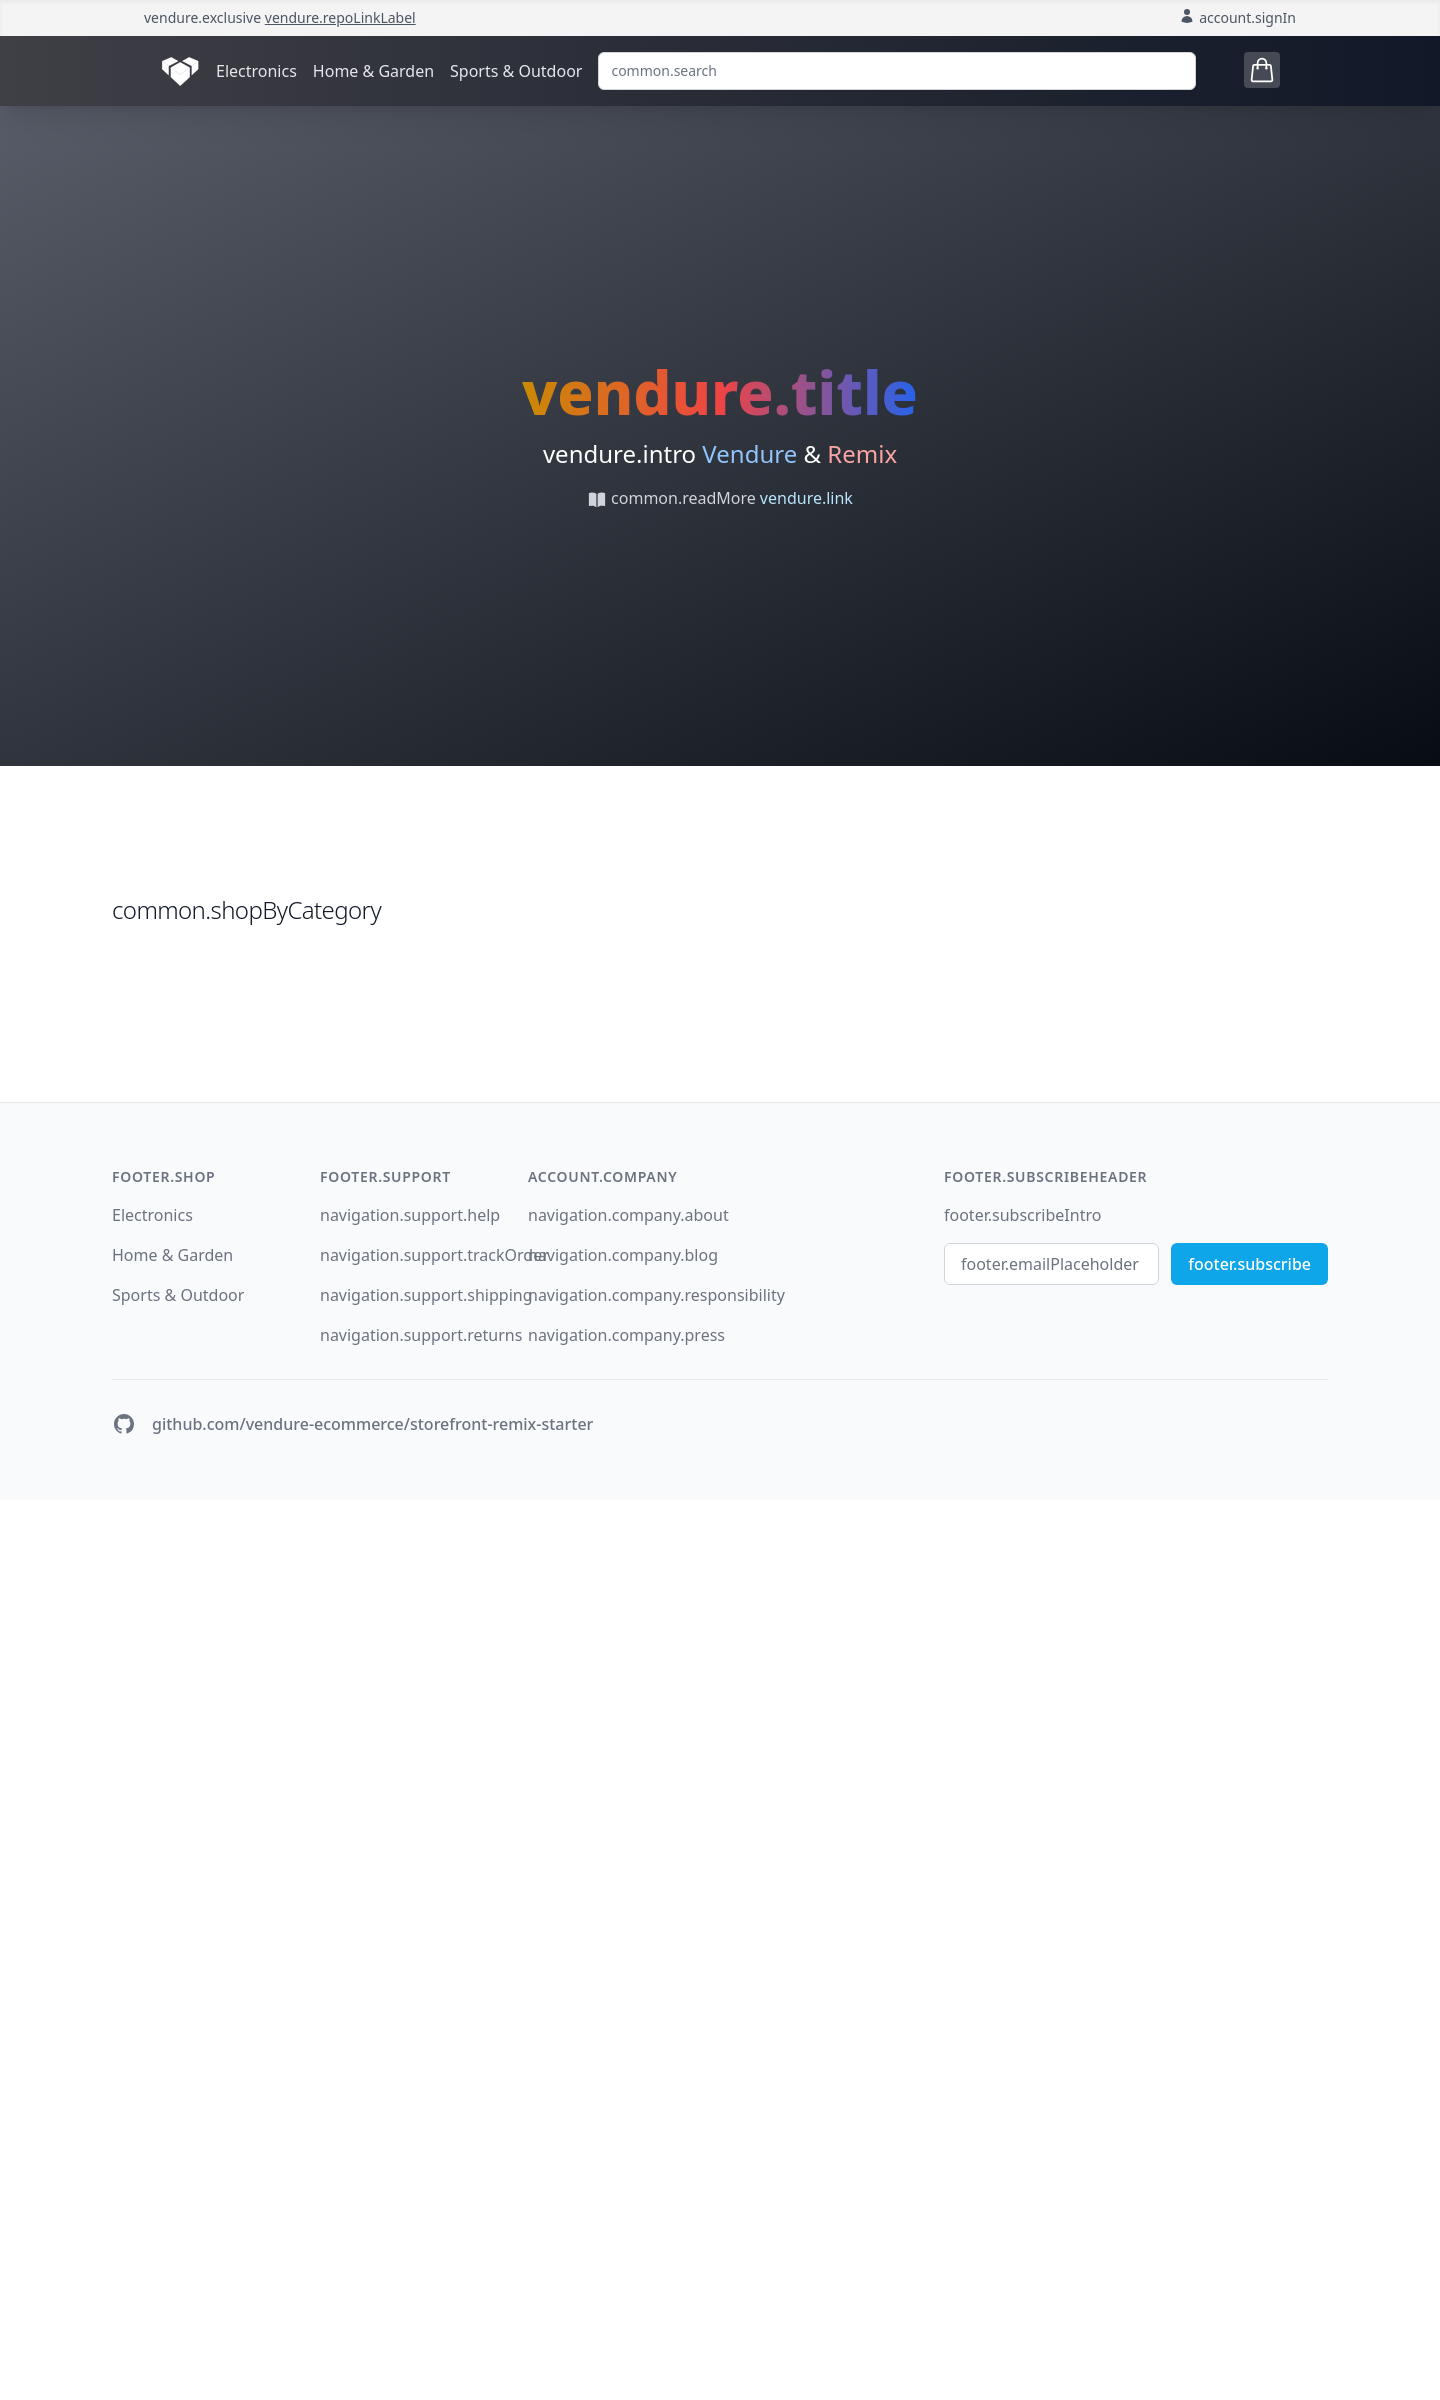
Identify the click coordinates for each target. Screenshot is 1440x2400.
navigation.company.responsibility (656, 2195)
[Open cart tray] (1262, 70)
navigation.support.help (410, 2115)
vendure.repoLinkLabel (340, 17)
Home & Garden (373, 71)
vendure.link (806, 498)
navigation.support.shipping (426, 2195)
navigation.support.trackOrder (434, 2155)
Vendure (749, 453)
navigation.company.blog (623, 2155)
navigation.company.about (628, 2115)
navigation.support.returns (421, 2235)
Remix (862, 453)
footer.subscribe (1249, 2164)
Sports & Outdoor (516, 71)
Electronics (256, 71)
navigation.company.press (626, 2235)
